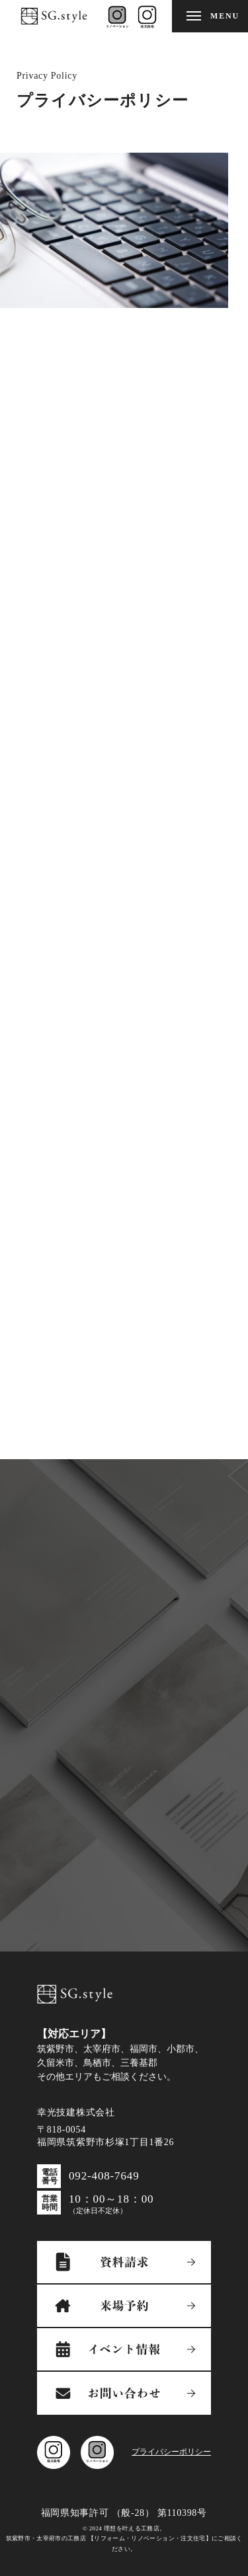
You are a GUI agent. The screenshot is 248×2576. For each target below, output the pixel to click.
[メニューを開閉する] (210, 16)
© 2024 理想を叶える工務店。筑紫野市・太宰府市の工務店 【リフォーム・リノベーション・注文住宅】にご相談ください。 (124, 2539)
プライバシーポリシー (171, 2451)
